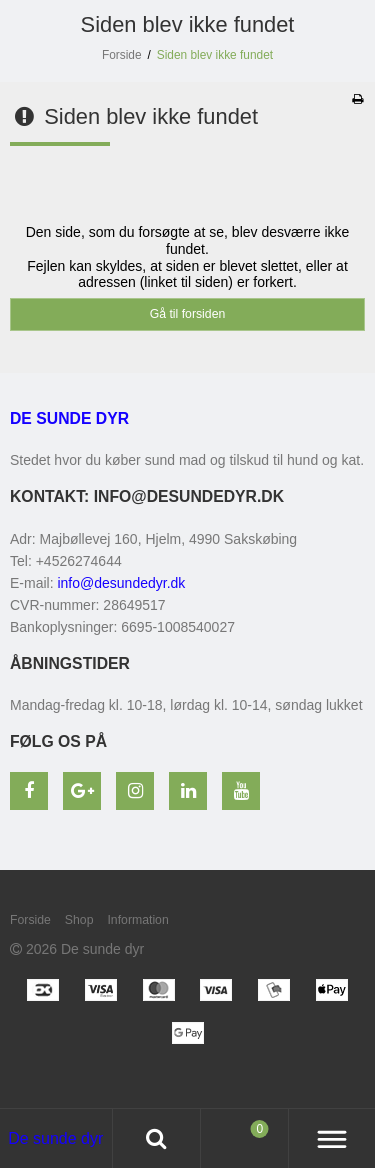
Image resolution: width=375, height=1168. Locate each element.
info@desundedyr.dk (121, 583)
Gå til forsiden (188, 314)
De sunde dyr (69, 418)
